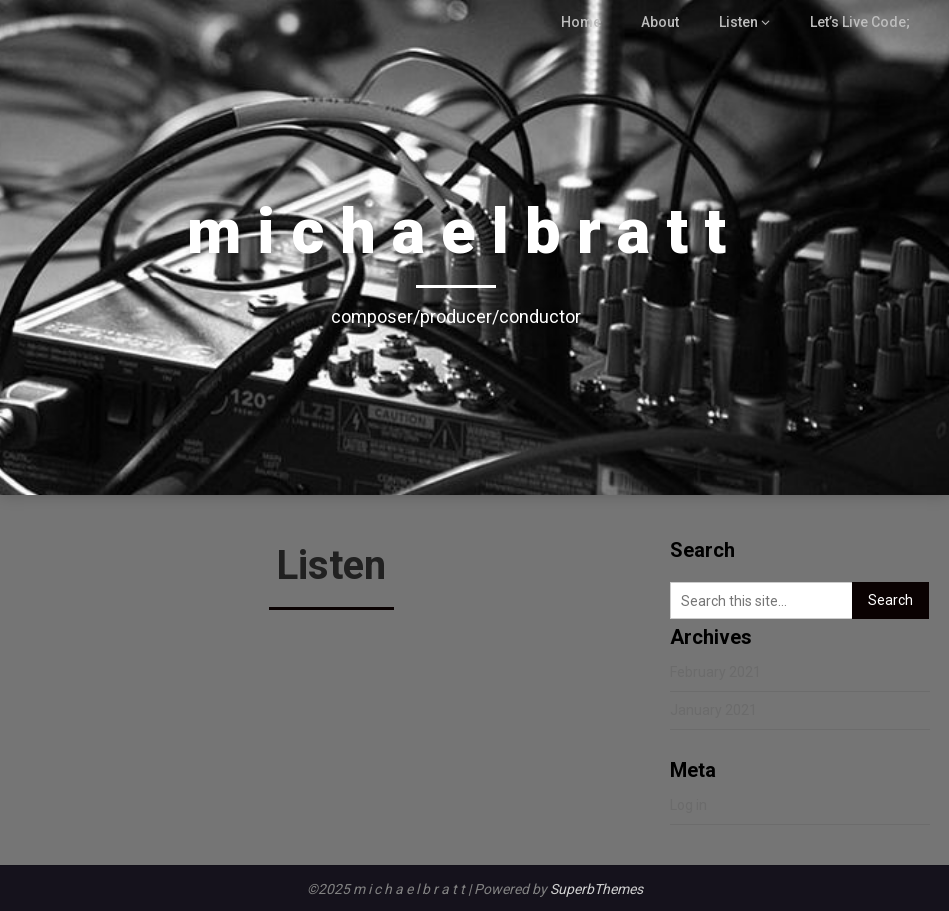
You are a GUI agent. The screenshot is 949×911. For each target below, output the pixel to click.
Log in (688, 805)
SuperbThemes (596, 889)
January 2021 (713, 710)
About (664, 22)
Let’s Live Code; (862, 22)
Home (586, 22)
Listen (743, 22)
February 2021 (715, 672)
